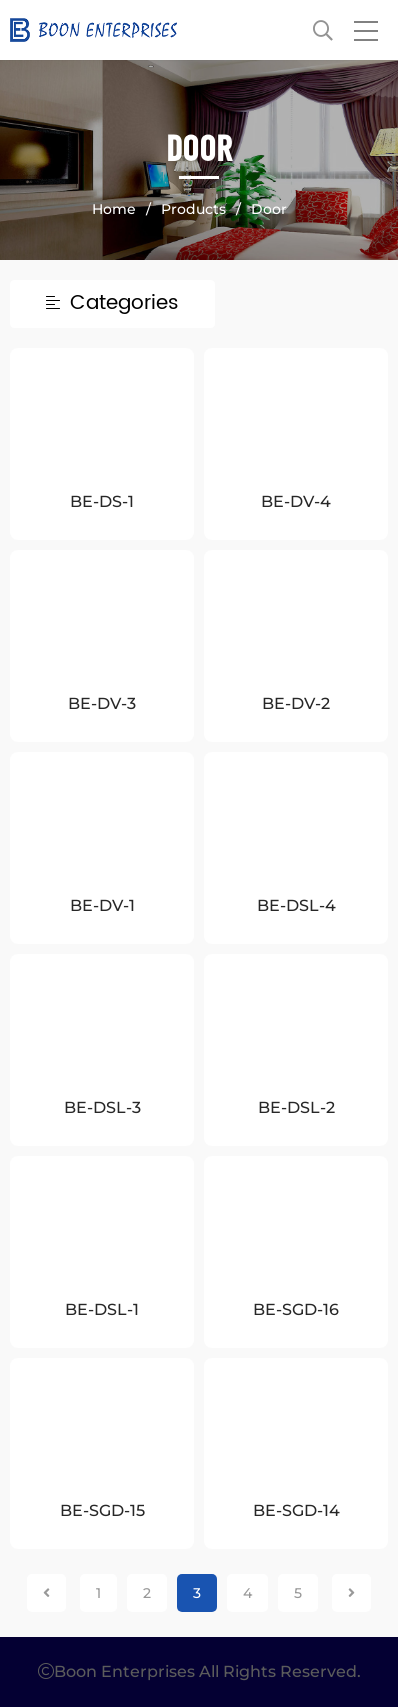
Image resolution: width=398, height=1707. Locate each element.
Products (193, 209)
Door (269, 209)
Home (114, 209)
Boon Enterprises (172, 30)
